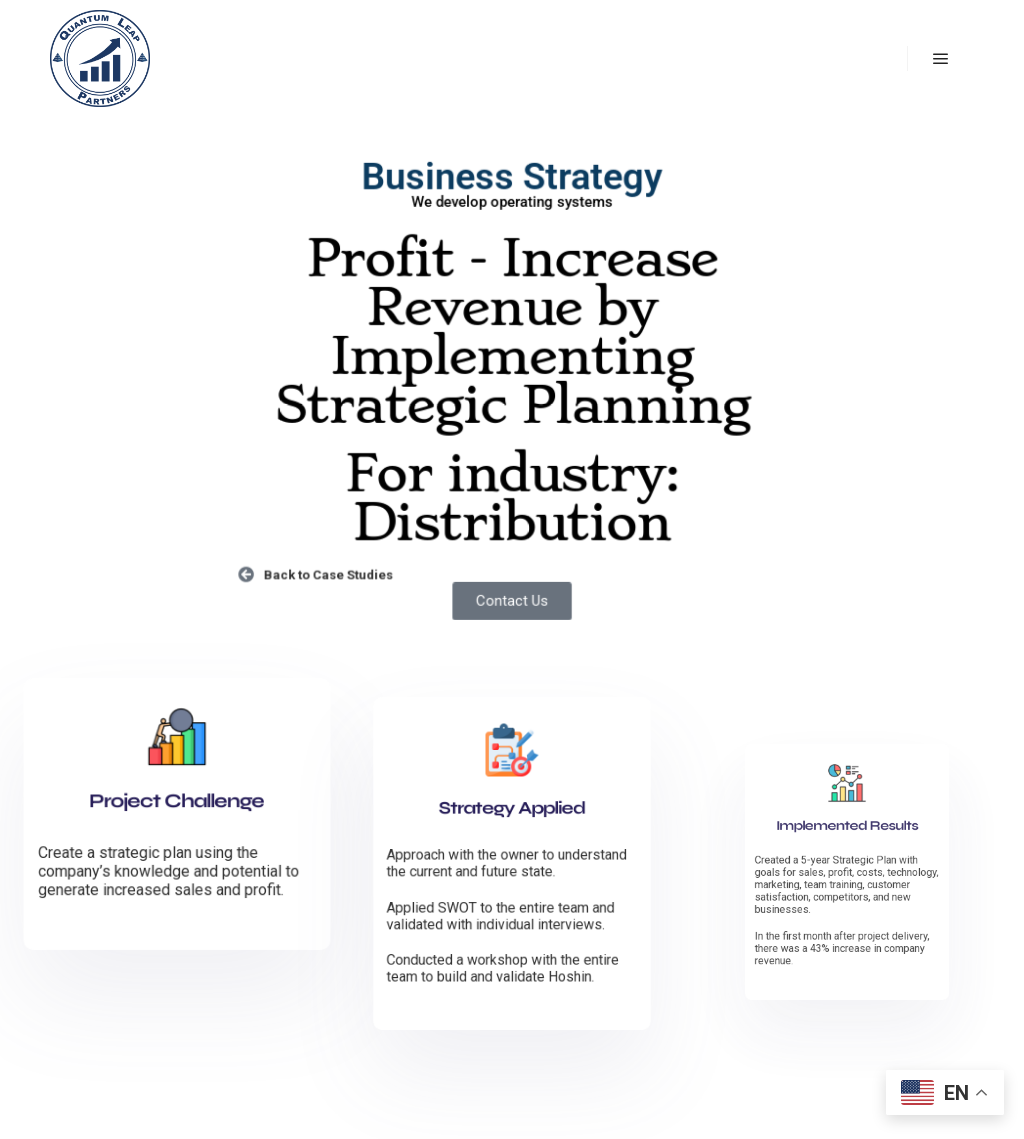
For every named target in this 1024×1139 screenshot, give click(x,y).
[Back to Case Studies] (255, 568)
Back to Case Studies (335, 568)
